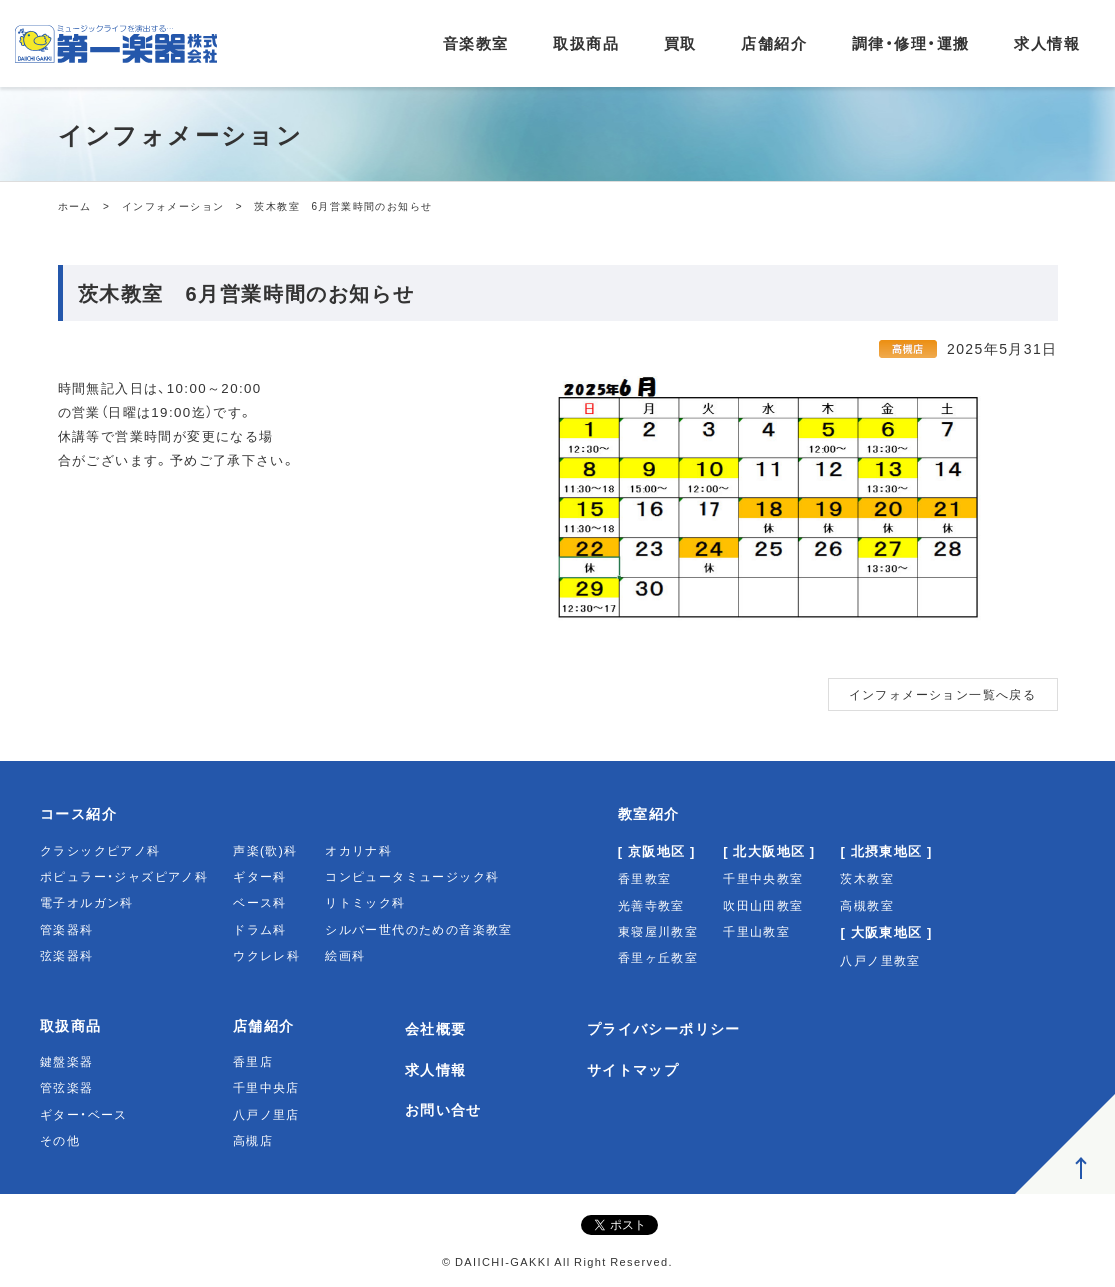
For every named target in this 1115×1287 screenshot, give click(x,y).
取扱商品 (586, 43)
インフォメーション (173, 205)
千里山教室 (756, 931)
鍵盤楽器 (67, 1061)
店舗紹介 (774, 43)
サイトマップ (633, 1069)
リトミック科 (365, 902)
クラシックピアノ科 (100, 850)
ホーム (75, 205)
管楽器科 (67, 929)
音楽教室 (476, 43)
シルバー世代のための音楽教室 (419, 929)
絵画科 (345, 955)
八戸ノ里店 (266, 1114)
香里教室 (645, 878)
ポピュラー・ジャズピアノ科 (124, 876)
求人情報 (1047, 43)
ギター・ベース (84, 1114)
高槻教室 (867, 905)
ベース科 (260, 902)
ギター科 (260, 876)
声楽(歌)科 (265, 850)
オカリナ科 (358, 850)
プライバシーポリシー (664, 1028)
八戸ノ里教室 (880, 960)
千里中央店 (266, 1087)
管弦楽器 (67, 1087)
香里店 (253, 1061)
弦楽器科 (67, 955)
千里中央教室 (763, 878)
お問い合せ (443, 1109)
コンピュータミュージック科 (412, 876)
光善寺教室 (651, 905)
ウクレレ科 (266, 955)
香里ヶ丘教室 (658, 957)
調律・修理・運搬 (911, 43)
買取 (680, 43)
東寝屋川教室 (658, 931)
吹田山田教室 (763, 905)
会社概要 (436, 1028)
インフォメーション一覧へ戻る (943, 694)
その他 (60, 1140)
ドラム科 (260, 929)
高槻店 (253, 1140)
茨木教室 (867, 878)
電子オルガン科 (87, 902)
